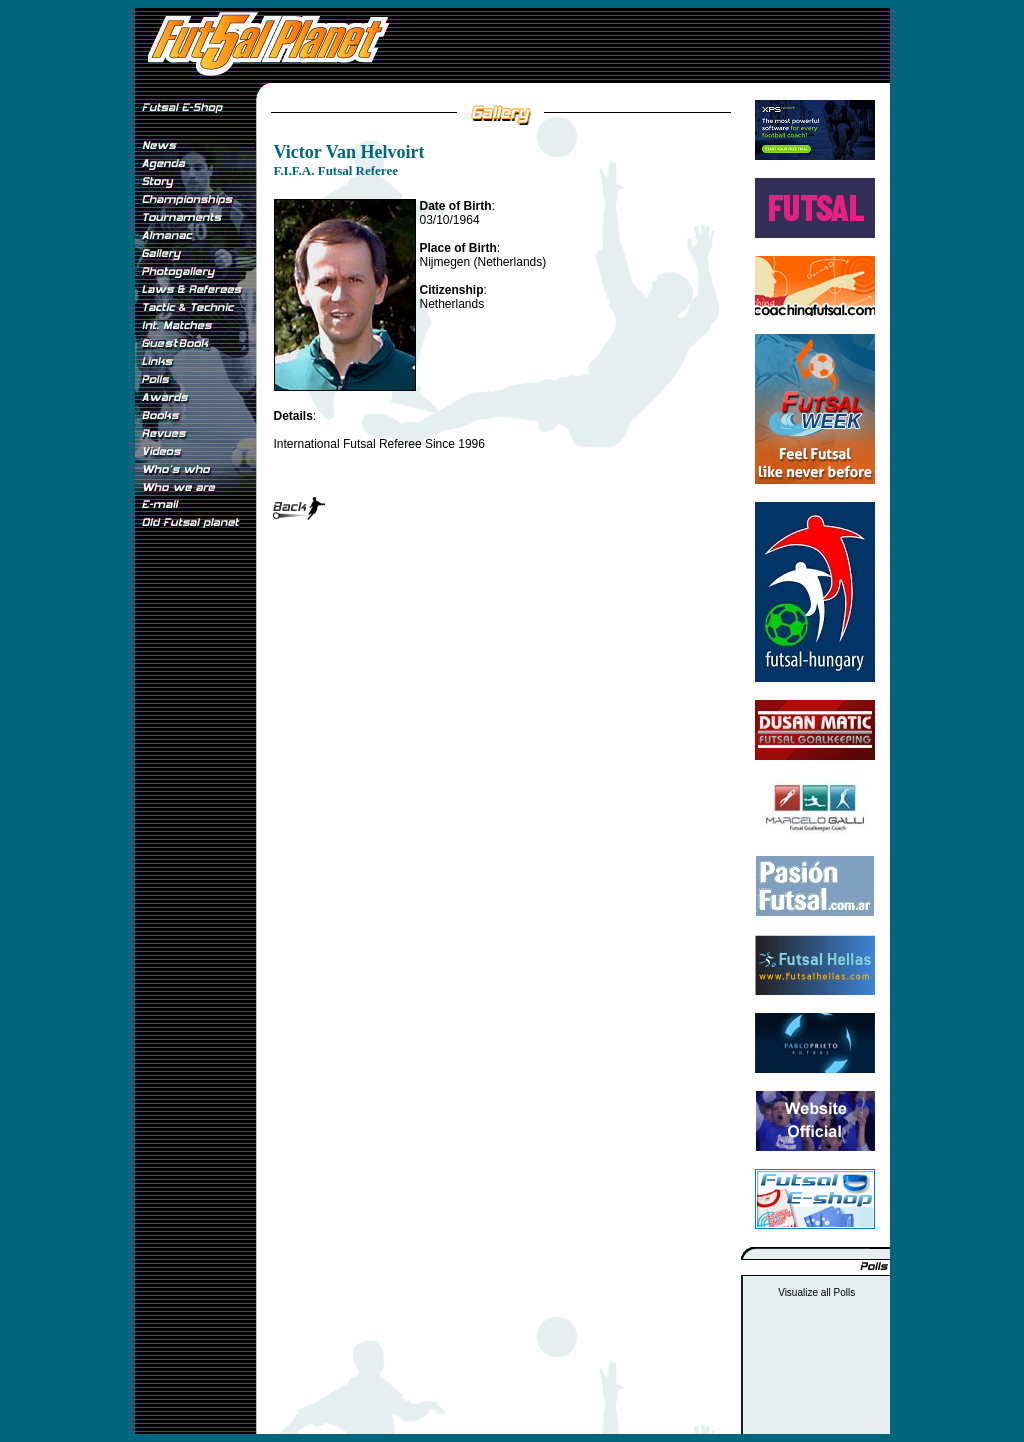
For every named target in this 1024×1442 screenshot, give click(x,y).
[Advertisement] (195, 869)
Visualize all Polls (816, 1292)
